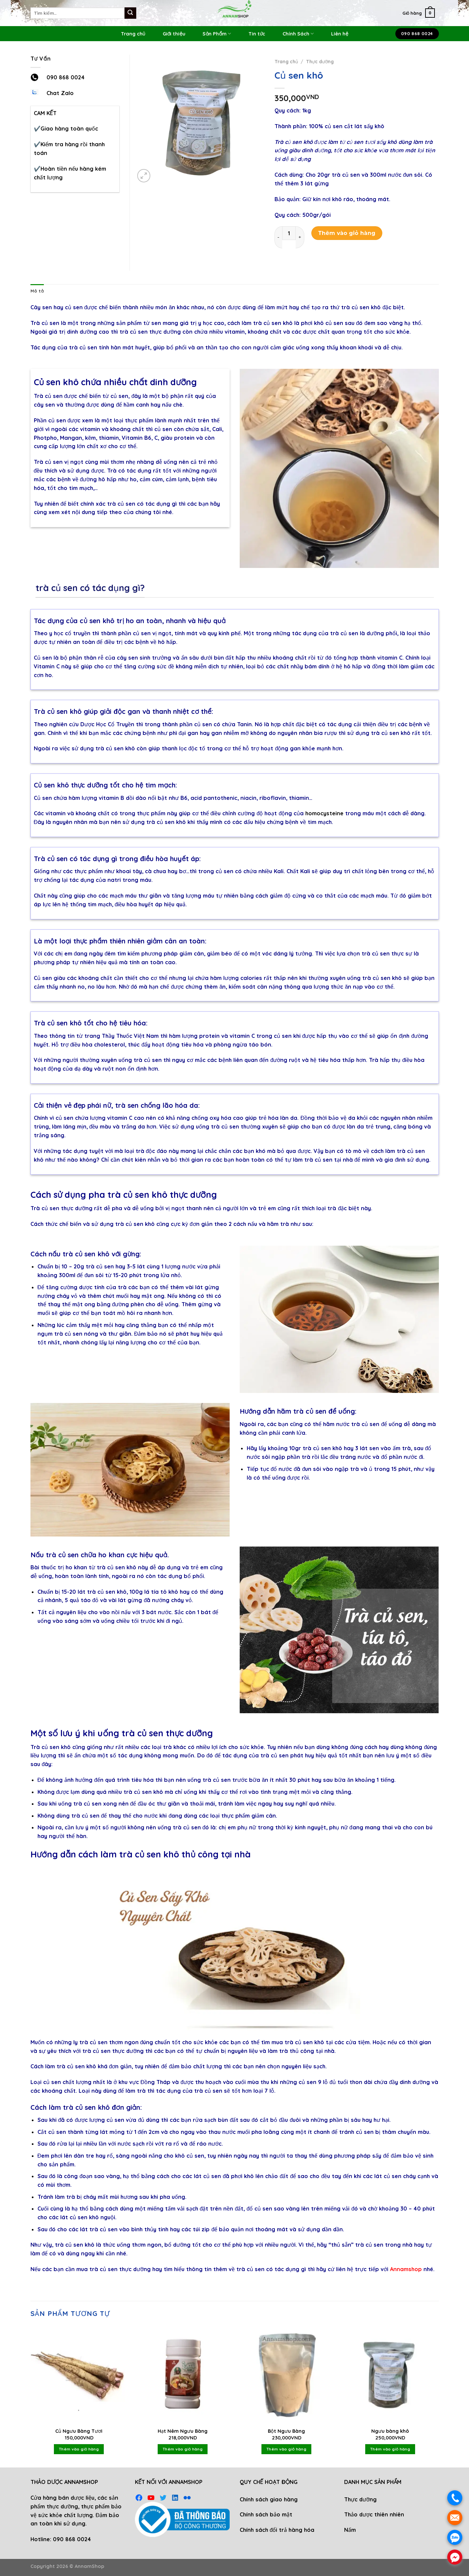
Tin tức (256, 33)
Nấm (350, 2529)
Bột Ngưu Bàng (286, 2431)
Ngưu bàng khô (390, 2431)
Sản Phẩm (217, 33)
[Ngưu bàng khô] (390, 2374)
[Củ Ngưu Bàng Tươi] (78, 2374)
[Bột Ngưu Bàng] (286, 2374)
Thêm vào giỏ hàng (347, 233)
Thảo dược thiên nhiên (374, 2514)
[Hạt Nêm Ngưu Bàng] (182, 2374)
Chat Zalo (60, 93)
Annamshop (406, 2269)
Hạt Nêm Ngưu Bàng (183, 2431)
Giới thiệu (174, 33)
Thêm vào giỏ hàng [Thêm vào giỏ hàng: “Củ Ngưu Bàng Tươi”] (79, 2449)
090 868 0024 (66, 77)
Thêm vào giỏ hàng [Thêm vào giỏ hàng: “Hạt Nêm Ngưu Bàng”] (183, 2449)
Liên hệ (339, 33)
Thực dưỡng (320, 61)
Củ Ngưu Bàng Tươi (78, 2431)
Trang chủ (133, 33)
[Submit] (130, 13)
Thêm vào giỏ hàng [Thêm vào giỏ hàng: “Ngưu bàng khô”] (390, 2449)
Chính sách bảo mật (266, 2514)
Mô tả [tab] (37, 291)
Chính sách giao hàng (269, 2499)
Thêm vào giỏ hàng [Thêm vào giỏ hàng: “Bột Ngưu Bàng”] (286, 2449)
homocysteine (324, 813)
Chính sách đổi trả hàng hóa (277, 2529)
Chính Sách (298, 33)
